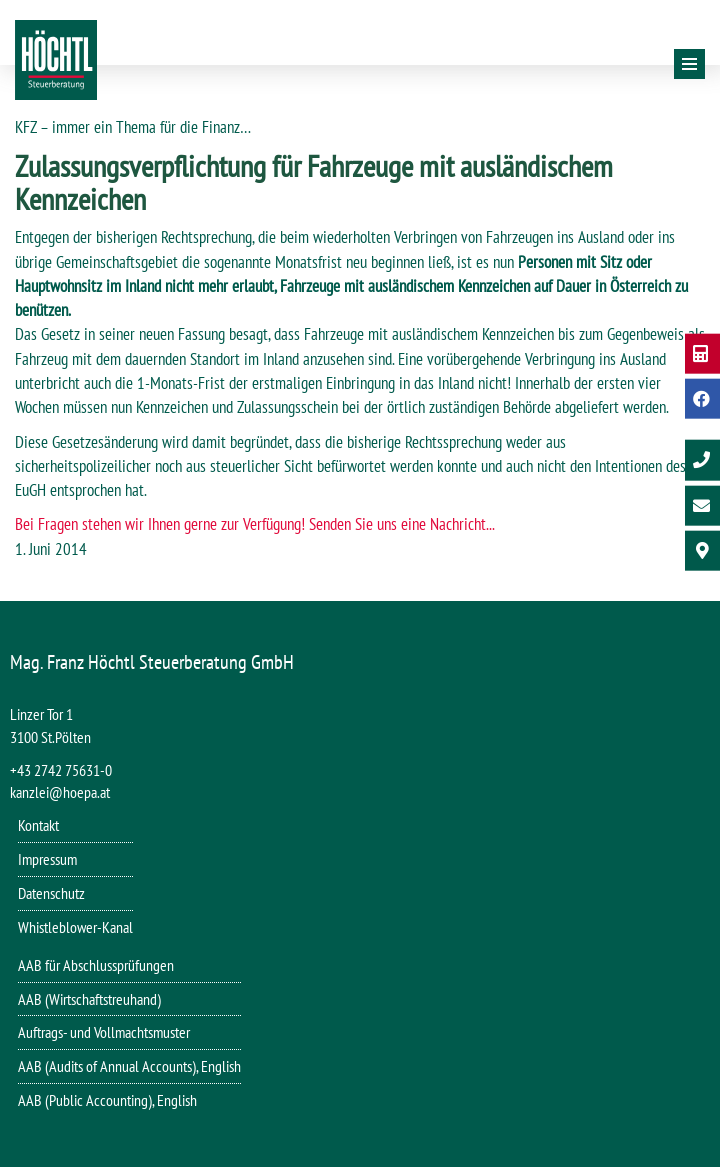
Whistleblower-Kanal (75, 927)
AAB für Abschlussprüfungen (96, 965)
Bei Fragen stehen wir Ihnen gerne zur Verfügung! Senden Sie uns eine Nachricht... (255, 524)
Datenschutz (51, 893)
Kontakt (38, 825)
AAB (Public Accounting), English (107, 1100)
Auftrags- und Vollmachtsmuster (104, 1032)
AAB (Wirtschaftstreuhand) (89, 999)
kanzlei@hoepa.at (60, 792)
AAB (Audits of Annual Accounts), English (129, 1066)
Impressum (47, 859)
